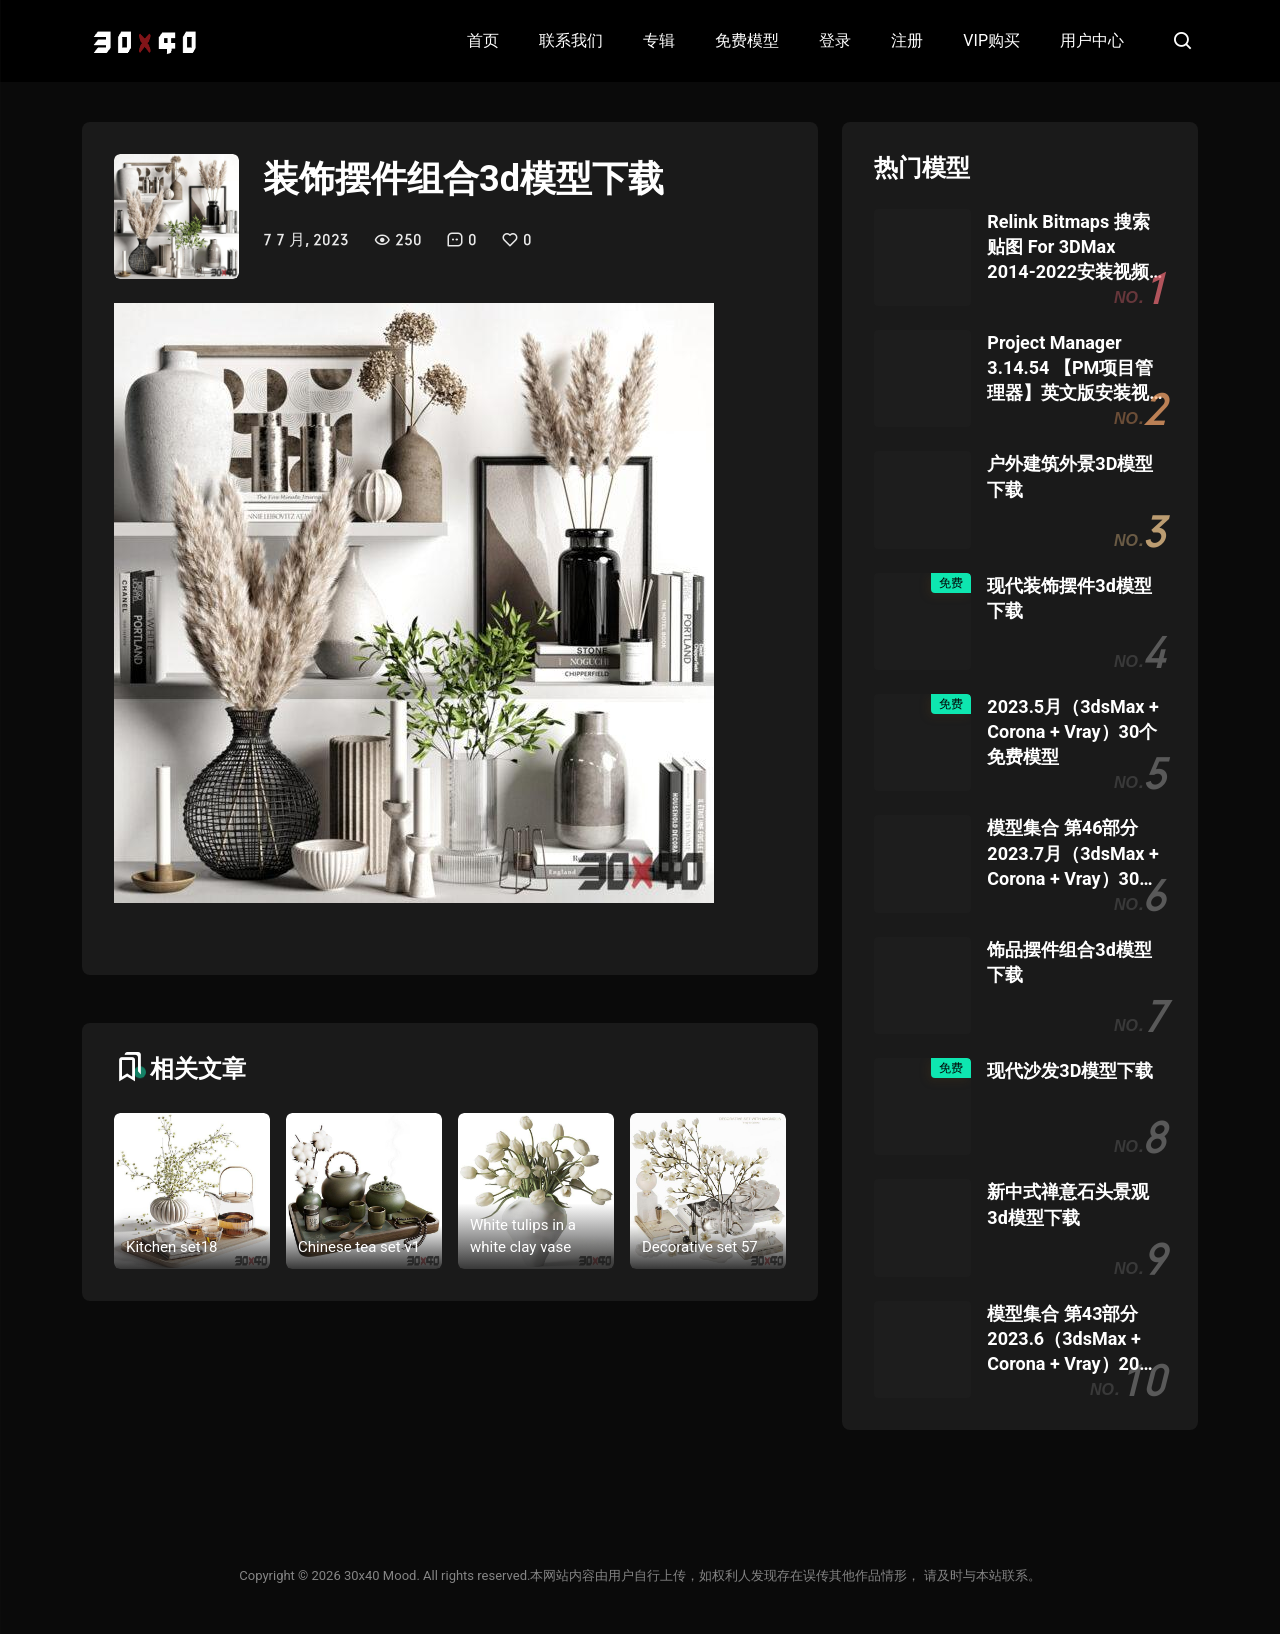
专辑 (659, 40)
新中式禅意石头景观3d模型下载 (1068, 1204)
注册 (907, 40)
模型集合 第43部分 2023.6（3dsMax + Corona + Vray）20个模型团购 (1072, 1340)
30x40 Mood (380, 1575)
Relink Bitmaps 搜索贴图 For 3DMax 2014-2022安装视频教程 (1068, 248)
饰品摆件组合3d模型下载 (1069, 962)
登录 (835, 40)
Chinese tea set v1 (359, 1247)
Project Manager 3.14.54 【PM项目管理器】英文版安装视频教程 (1070, 369)
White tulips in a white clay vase (523, 1236)
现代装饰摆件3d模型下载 (1069, 598)
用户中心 (1092, 40)
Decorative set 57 (700, 1247)
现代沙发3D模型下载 (1070, 1070)
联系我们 (571, 40)
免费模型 (747, 40)
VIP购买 (991, 40)
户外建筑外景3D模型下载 (1070, 476)
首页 (483, 40)
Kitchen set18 (172, 1247)
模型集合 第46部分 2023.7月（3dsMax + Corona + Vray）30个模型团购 (1072, 854)
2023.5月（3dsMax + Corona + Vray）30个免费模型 (1072, 731)
